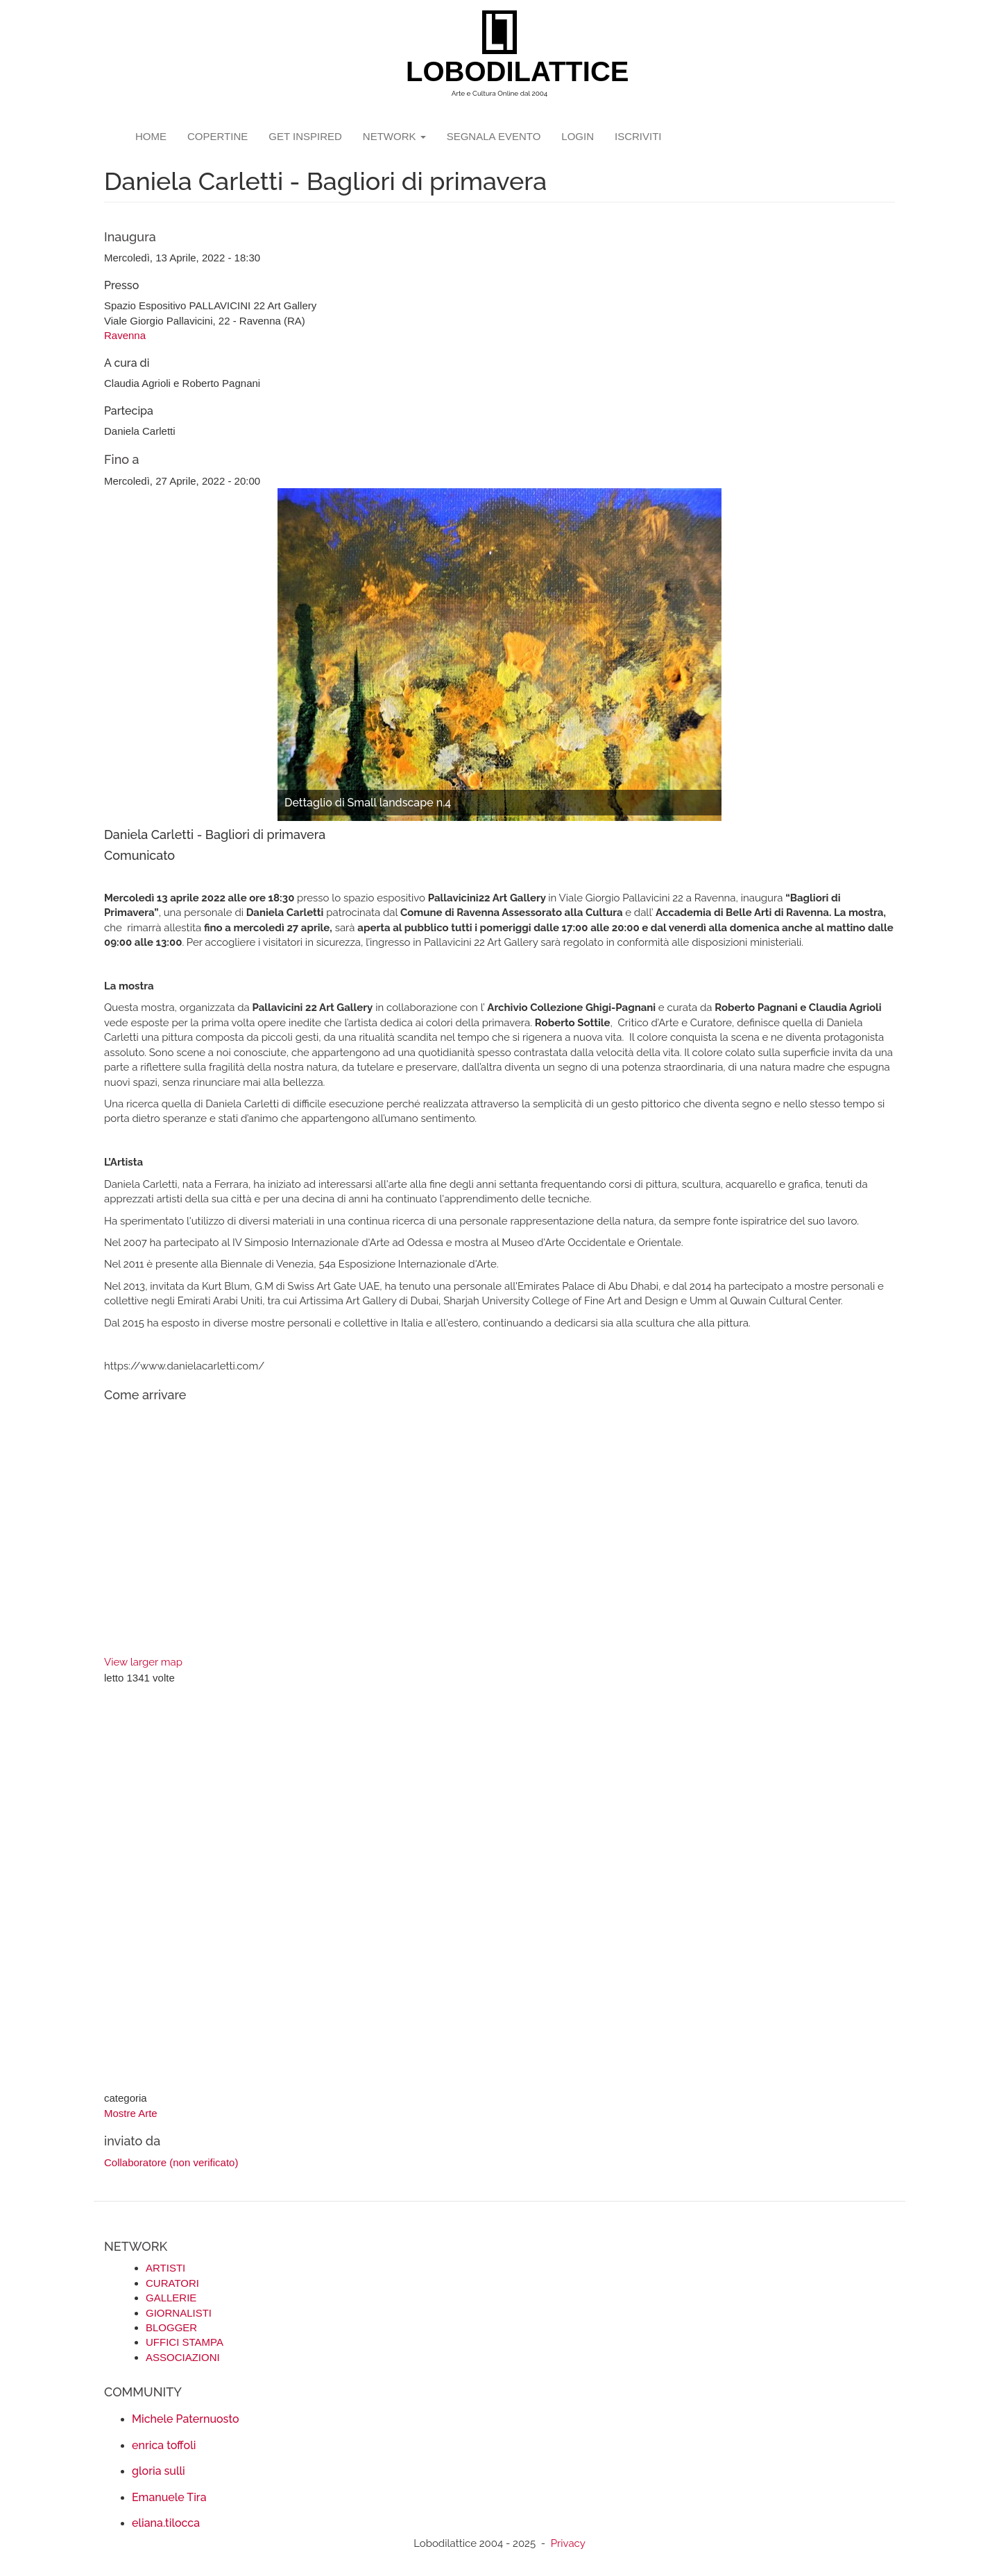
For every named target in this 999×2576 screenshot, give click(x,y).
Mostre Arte (130, 2113)
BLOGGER (171, 2327)
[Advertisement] (499, 1889)
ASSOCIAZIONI (183, 2357)
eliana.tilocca (166, 2523)
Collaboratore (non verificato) (171, 2162)
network (394, 136)
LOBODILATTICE (505, 71)
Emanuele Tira (169, 2497)
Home (150, 136)
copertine (217, 136)
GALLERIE (171, 2297)
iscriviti (638, 136)
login (577, 136)
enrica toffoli (164, 2445)
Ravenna (125, 335)
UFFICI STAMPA (184, 2342)
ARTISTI (165, 2268)
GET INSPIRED (305, 136)
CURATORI (172, 2283)
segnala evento (494, 136)
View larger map (143, 1662)
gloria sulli (158, 2471)
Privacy (568, 2543)
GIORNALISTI (179, 2313)
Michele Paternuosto (185, 2419)
